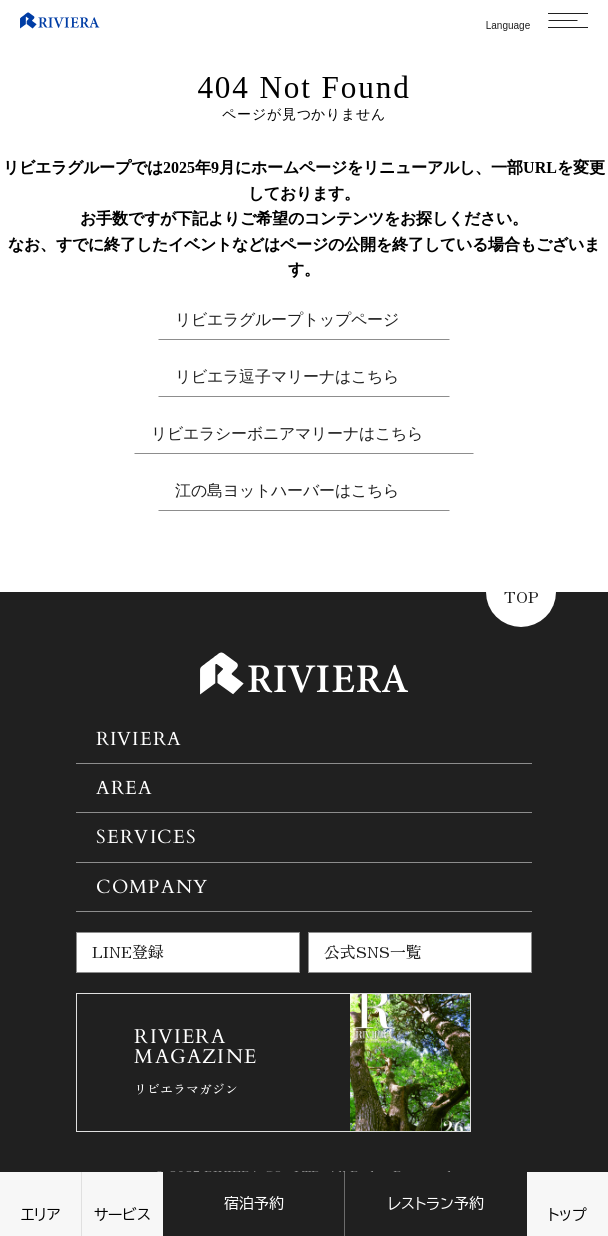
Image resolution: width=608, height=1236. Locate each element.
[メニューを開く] (568, 20)
